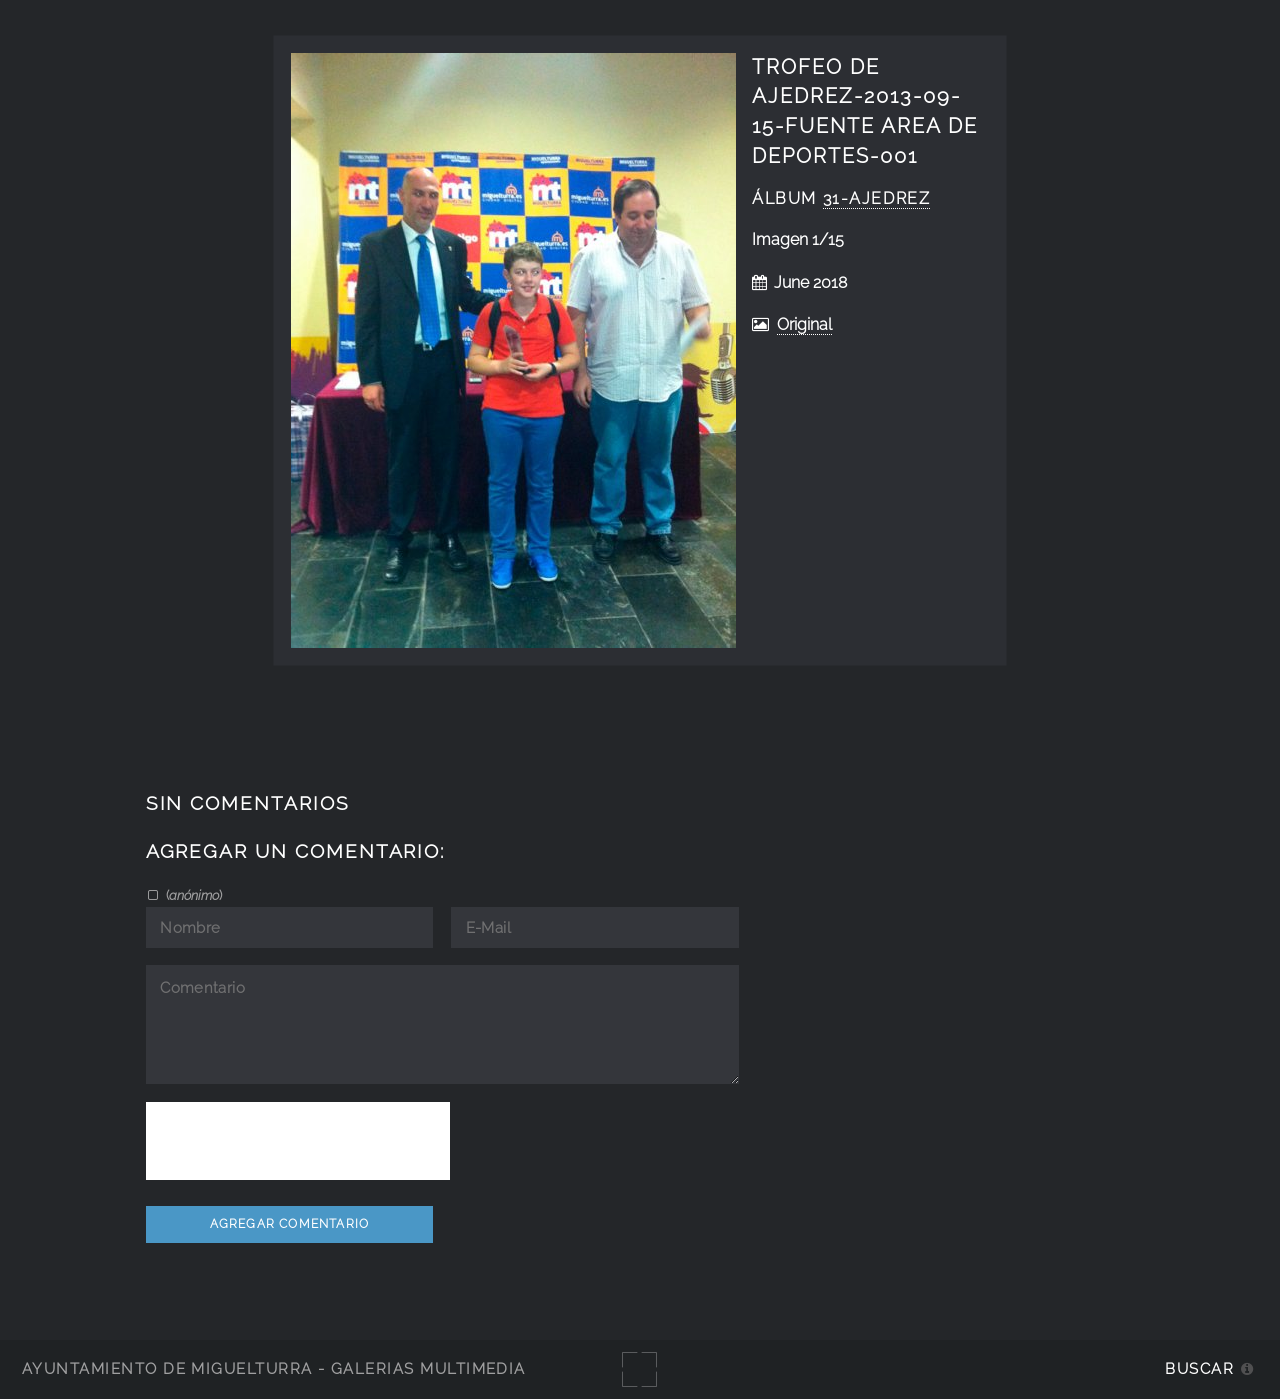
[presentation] (298, 1141)
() (192, 895)
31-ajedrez (877, 198)
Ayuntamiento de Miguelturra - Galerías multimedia (274, 1368)
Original (804, 324)
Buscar (1199, 1368)
